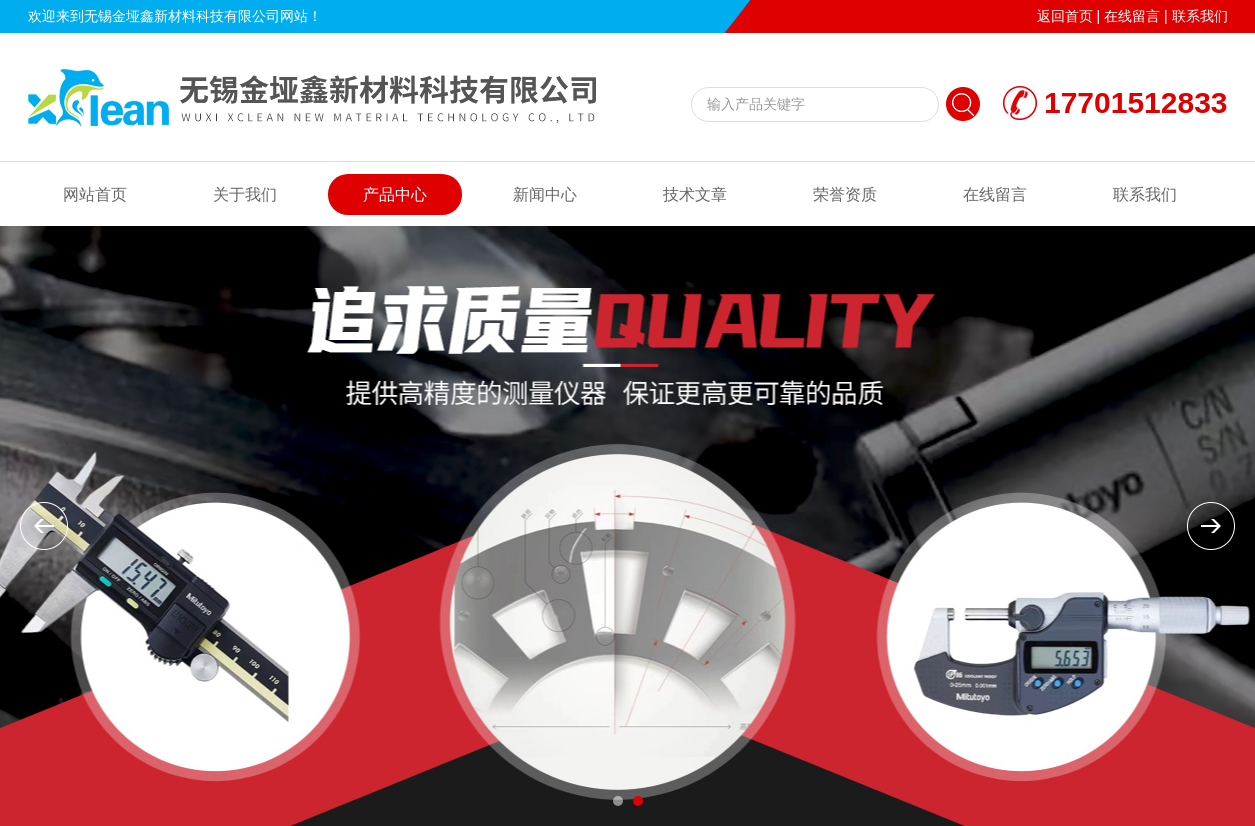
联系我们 (1200, 16)
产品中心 (395, 194)
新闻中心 (545, 194)
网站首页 (95, 194)
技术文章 (695, 194)
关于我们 (245, 194)
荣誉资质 (845, 194)
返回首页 (1065, 16)
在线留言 (1132, 16)
